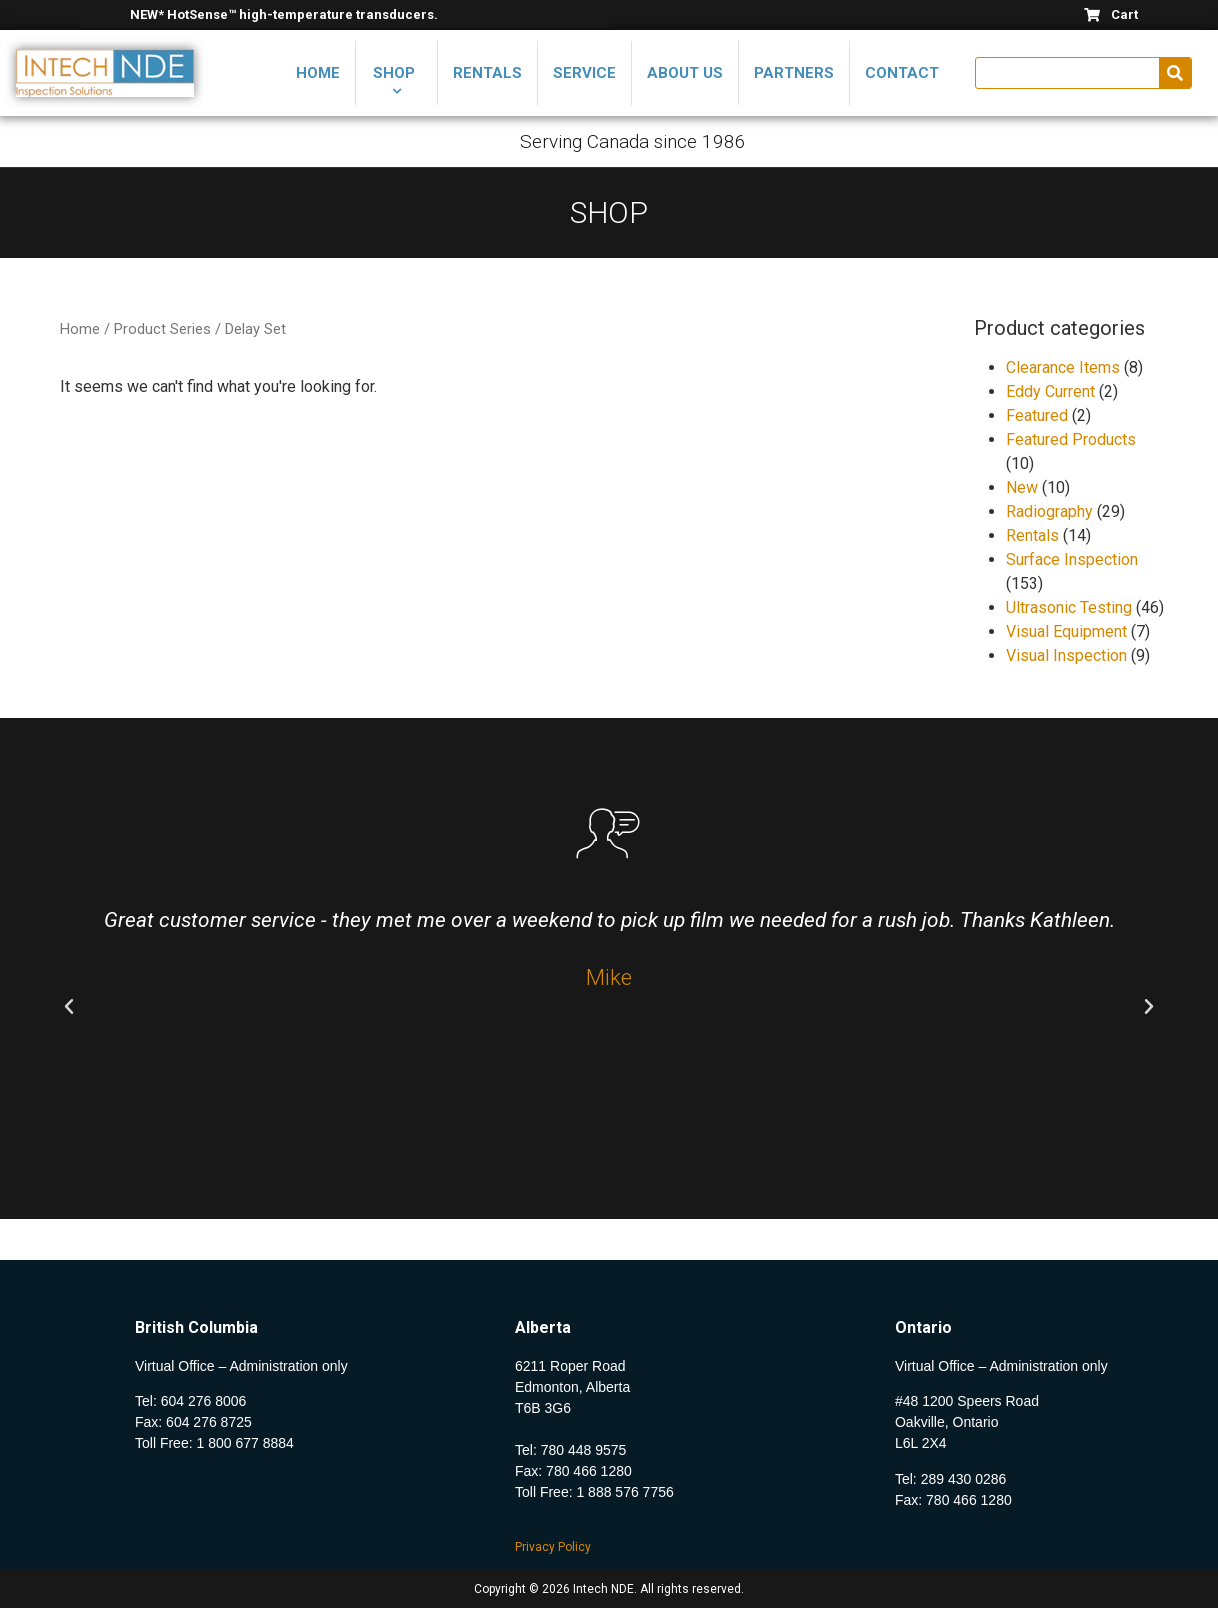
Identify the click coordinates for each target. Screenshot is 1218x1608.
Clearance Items (1063, 367)
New (1022, 487)
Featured (1037, 415)
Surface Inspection (1072, 559)
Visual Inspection (1066, 655)
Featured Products (1071, 439)
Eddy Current (1050, 391)
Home (80, 329)
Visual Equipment (1066, 631)
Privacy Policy (553, 1547)
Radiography (1049, 511)
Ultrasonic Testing (1069, 607)
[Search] (1175, 73)
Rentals (1032, 535)
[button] (69, 1007)
